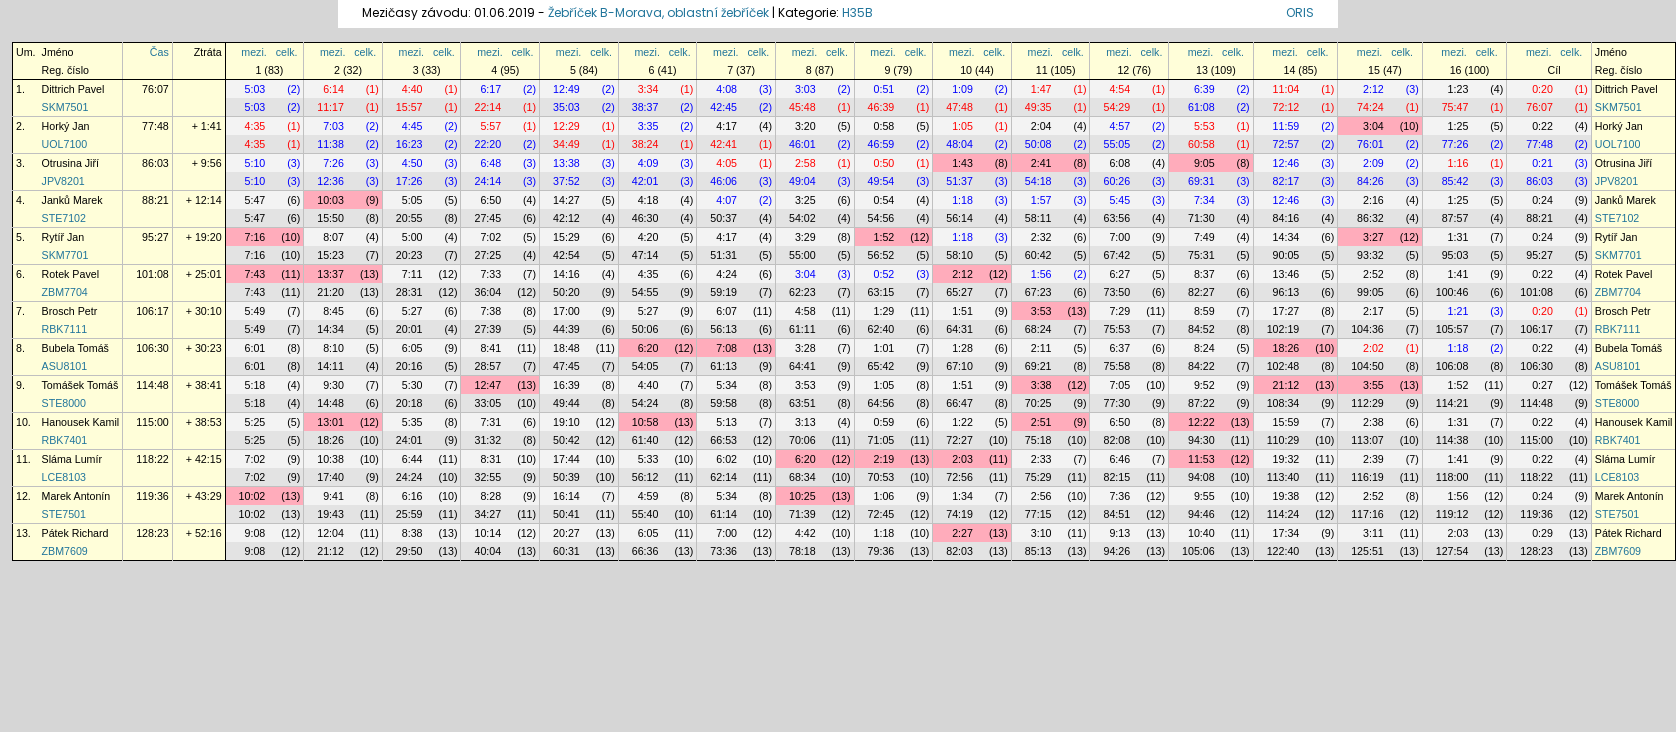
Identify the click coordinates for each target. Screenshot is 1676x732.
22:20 (487, 144)
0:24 (1542, 200)
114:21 (1452, 403)
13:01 (330, 422)
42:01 (645, 181)
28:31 (409, 292)
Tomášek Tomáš (80, 385)
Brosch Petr (70, 311)
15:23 (330, 255)
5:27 (412, 311)
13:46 (1286, 274)
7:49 (1204, 237)
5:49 (255, 311)
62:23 (802, 292)
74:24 (1370, 107)
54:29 (1116, 107)
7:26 (333, 163)
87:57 (1455, 218)
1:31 (1458, 237)
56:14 (959, 218)
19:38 (1286, 496)
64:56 (881, 403)
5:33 (648, 459)
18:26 (1286, 348)
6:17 (490, 89)
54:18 (1038, 181)
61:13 (723, 366)
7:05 (1119, 385)
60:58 (1201, 144)
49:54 (881, 181)
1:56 (1041, 274)
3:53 (1041, 311)
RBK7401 (65, 440)
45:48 (802, 107)
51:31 (723, 255)
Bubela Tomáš (75, 348)
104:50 (1367, 366)
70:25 (1038, 403)
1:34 (962, 496)
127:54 (1452, 551)
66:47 (959, 403)
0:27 (1542, 385)
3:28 (805, 348)
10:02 (252, 496)
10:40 (1201, 533)
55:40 (645, 514)
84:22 (1201, 366)
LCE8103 (64, 477)
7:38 (490, 311)
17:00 (566, 311)
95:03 (1455, 255)
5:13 (726, 422)
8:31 (490, 459)
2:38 (1373, 422)
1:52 (884, 237)
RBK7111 (65, 329)
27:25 (487, 255)
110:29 (1283, 440)
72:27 (959, 440)
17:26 (409, 181)
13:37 (330, 274)
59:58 (723, 403)
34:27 (487, 514)
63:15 (881, 292)
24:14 (487, 181)
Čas (159, 52)
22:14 (487, 107)
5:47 (255, 200)
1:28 (962, 348)
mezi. (253, 52)
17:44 (566, 459)
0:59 (884, 422)
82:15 (1116, 477)
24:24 (409, 477)
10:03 (330, 200)
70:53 (881, 477)
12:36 (330, 181)
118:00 (1452, 477)
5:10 (255, 163)
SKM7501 (65, 107)
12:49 (566, 89)
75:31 (1201, 255)
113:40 (1283, 477)
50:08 (1038, 144)
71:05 (881, 440)
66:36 (645, 551)
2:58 (805, 163)
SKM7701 (65, 255)
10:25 (802, 496)
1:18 (962, 200)
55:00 (802, 255)
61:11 (802, 329)
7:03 (333, 126)
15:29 (566, 237)
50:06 (645, 329)
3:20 (805, 126)
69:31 (1201, 181)
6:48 (490, 163)
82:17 (1286, 181)
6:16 (412, 496)
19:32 (1286, 459)
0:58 (884, 126)
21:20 (330, 292)
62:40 (881, 329)
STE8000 (64, 403)
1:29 (884, 311)
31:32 (487, 440)
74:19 (959, 514)
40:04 (487, 551)
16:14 (566, 496)
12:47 (487, 385)
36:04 (487, 292)
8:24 (1204, 348)
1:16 (1458, 163)
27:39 (487, 329)
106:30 (152, 348)
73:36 (723, 551)
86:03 (155, 163)
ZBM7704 (65, 292)
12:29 (566, 126)
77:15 (1038, 514)
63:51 (802, 403)
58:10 (959, 255)
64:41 (802, 366)
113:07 (1367, 440)
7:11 (412, 274)
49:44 (566, 403)
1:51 (962, 311)
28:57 (487, 366)
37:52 (566, 181)
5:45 (1119, 200)
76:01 (1370, 144)
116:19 (1367, 477)
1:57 (1041, 200)
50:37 (723, 218)
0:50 (884, 163)
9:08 (255, 533)
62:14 (723, 477)
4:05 (726, 163)
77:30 (1116, 403)
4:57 (1119, 126)
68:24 (1038, 329)
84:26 (1370, 181)
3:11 (1373, 533)
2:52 (1373, 274)
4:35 (255, 126)
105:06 (1198, 551)
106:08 (1452, 366)
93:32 (1370, 255)
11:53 (1201, 459)
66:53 (723, 440)
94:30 (1201, 440)
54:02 (802, 218)
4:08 (726, 89)
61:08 (1201, 107)
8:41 (490, 348)
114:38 (1452, 440)
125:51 (1367, 551)
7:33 (490, 274)
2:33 (1041, 459)
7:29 (1119, 311)
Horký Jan (66, 126)
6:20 (648, 348)
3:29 (805, 237)
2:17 (1373, 311)
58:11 (1038, 218)
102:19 (1283, 329)
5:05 (412, 200)
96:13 (1286, 292)
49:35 (1038, 107)
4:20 (648, 237)
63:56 (1116, 218)
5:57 (490, 126)
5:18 (255, 385)
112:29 (1367, 403)
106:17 (152, 311)
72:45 (881, 514)
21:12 (1286, 385)
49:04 (802, 181)
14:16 (566, 274)
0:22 (1542, 126)
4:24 (726, 274)
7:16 (255, 237)
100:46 (1452, 292)
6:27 (1119, 274)
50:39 (566, 477)
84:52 (1201, 329)
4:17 (726, 126)
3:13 (805, 422)
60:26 (1116, 181)
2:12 (1373, 89)
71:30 (1201, 218)
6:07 (726, 311)
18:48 (566, 348)
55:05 (1116, 144)
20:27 (566, 533)
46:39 (881, 107)
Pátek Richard (75, 533)
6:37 (1119, 348)
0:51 (884, 89)
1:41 (1458, 274)
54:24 (645, 403)
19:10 (566, 422)
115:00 (152, 422)
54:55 (645, 292)
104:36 (1367, 329)
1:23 (1458, 89)
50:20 (566, 292)
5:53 (1204, 126)
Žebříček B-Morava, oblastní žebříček (658, 12)
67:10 (959, 366)
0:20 (1542, 89)
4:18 (648, 200)
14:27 (566, 200)
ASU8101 (65, 366)
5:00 (412, 237)
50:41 (566, 514)
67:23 (1038, 292)
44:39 (566, 329)
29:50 (409, 551)
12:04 (330, 533)
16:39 (566, 385)
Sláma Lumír (72, 459)
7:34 (1204, 200)
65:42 (881, 366)
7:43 (255, 274)
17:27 (1286, 311)
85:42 (1455, 181)
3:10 (1041, 533)
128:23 (152, 533)
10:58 (645, 422)
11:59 (1286, 126)
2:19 (884, 459)
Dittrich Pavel (73, 89)
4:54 (1119, 89)
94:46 (1201, 514)
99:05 (1370, 292)
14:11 (330, 366)
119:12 (1452, 514)
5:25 (255, 422)
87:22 (1201, 403)
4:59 (648, 496)
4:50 (412, 163)
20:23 (409, 255)
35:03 (566, 107)
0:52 (884, 274)
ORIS (1300, 12)
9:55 (1204, 496)
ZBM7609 (65, 551)
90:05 (1286, 255)
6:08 (1119, 163)
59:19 (723, 292)
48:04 (959, 144)
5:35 (412, 422)
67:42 (1116, 255)
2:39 (1373, 459)
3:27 (1373, 237)
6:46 (1119, 459)
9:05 (1204, 163)
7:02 (490, 237)
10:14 (487, 533)
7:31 (490, 422)
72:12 (1286, 107)
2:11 (1041, 348)
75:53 (1116, 329)
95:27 (155, 237)
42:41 (723, 144)
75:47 (1455, 107)
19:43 (330, 514)
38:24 (645, 144)
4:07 (726, 200)
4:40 (412, 89)
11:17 (330, 107)
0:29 (1542, 533)
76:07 (155, 89)
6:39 (1204, 89)
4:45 (412, 126)
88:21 (155, 200)
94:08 (1201, 477)
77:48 (155, 126)
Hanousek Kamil (81, 422)
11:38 (330, 144)
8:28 (490, 496)
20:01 (409, 329)
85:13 (1038, 551)
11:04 (1286, 89)
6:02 (726, 459)
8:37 (1204, 274)
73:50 (1116, 292)
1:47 (1041, 89)
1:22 (962, 422)
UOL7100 (65, 144)
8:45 (333, 311)
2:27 (962, 533)
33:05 (487, 403)
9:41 (333, 496)
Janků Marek (72, 200)
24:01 (409, 440)
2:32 (1041, 237)
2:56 (1041, 496)
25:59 (409, 514)
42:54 (566, 255)
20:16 (409, 366)
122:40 (1283, 551)
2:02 (1373, 348)
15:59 (1286, 422)
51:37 (959, 181)
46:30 (645, 218)
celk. (287, 52)
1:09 (962, 89)
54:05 (645, 366)
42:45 (723, 107)
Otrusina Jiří (70, 163)
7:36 (1119, 496)
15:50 (330, 218)
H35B (857, 12)
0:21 (1542, 163)
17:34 (1286, 533)
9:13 (1119, 533)
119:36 (152, 496)
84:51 (1116, 514)
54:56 (881, 218)
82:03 (959, 551)
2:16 (1373, 200)
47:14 (645, 255)
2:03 (962, 459)
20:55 (409, 218)
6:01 (255, 348)
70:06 (802, 440)
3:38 (1041, 385)
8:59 (1204, 311)
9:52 (1204, 385)
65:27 (959, 292)
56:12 (645, 477)
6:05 (412, 348)
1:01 (884, 348)
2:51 (1041, 422)
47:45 (566, 366)
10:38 (330, 459)
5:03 (255, 89)
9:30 (333, 385)
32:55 (487, 477)
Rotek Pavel (70, 274)
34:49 (566, 144)
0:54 (884, 200)
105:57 (1452, 329)
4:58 (805, 311)
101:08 (152, 274)
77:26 (1455, 144)
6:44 (412, 459)
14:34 (1286, 237)
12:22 (1201, 422)
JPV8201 (63, 181)
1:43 (962, 163)
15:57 (409, 107)
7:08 (726, 348)
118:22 (152, 459)
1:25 (1458, 126)
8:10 (333, 348)
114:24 (1283, 514)
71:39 (802, 514)
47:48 (959, 107)
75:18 (1038, 440)
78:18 (802, 551)
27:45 (487, 218)
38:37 (645, 107)
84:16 (1286, 218)
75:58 (1116, 366)
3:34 (648, 89)
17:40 (330, 477)
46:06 (723, 181)
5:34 (726, 385)
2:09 (1373, 163)
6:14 (333, 89)
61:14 (723, 514)
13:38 (566, 163)
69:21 (1038, 366)
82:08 (1116, 440)
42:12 (566, 218)
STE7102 (64, 218)
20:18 (409, 403)
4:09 (648, 163)
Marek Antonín (76, 496)
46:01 (802, 144)
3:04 (1373, 126)
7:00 (1119, 237)
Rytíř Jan (63, 237)
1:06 (884, 496)
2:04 (1041, 126)
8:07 (333, 237)
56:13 (723, 329)
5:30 (412, 385)
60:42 (1038, 255)
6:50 (490, 200)
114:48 (152, 385)
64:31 (959, 329)
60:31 (566, 551)
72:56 (959, 477)
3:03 (805, 89)
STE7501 (64, 514)
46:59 (881, 144)
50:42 (566, 440)
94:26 (1116, 551)
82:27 (1201, 292)
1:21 (1458, 311)
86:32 (1370, 218)
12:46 (1286, 163)
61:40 (645, 440)
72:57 (1286, 144)
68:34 (802, 477)
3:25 (805, 200)
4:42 (805, 533)
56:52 (881, 255)
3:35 (648, 126)
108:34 (1283, 403)
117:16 (1367, 514)
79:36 (881, 551)
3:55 (1373, 385)
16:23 (409, 144)
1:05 (962, 126)
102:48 (1283, 366)
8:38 (412, 533)
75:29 (1038, 477)
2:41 (1041, 163)
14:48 (330, 403)
